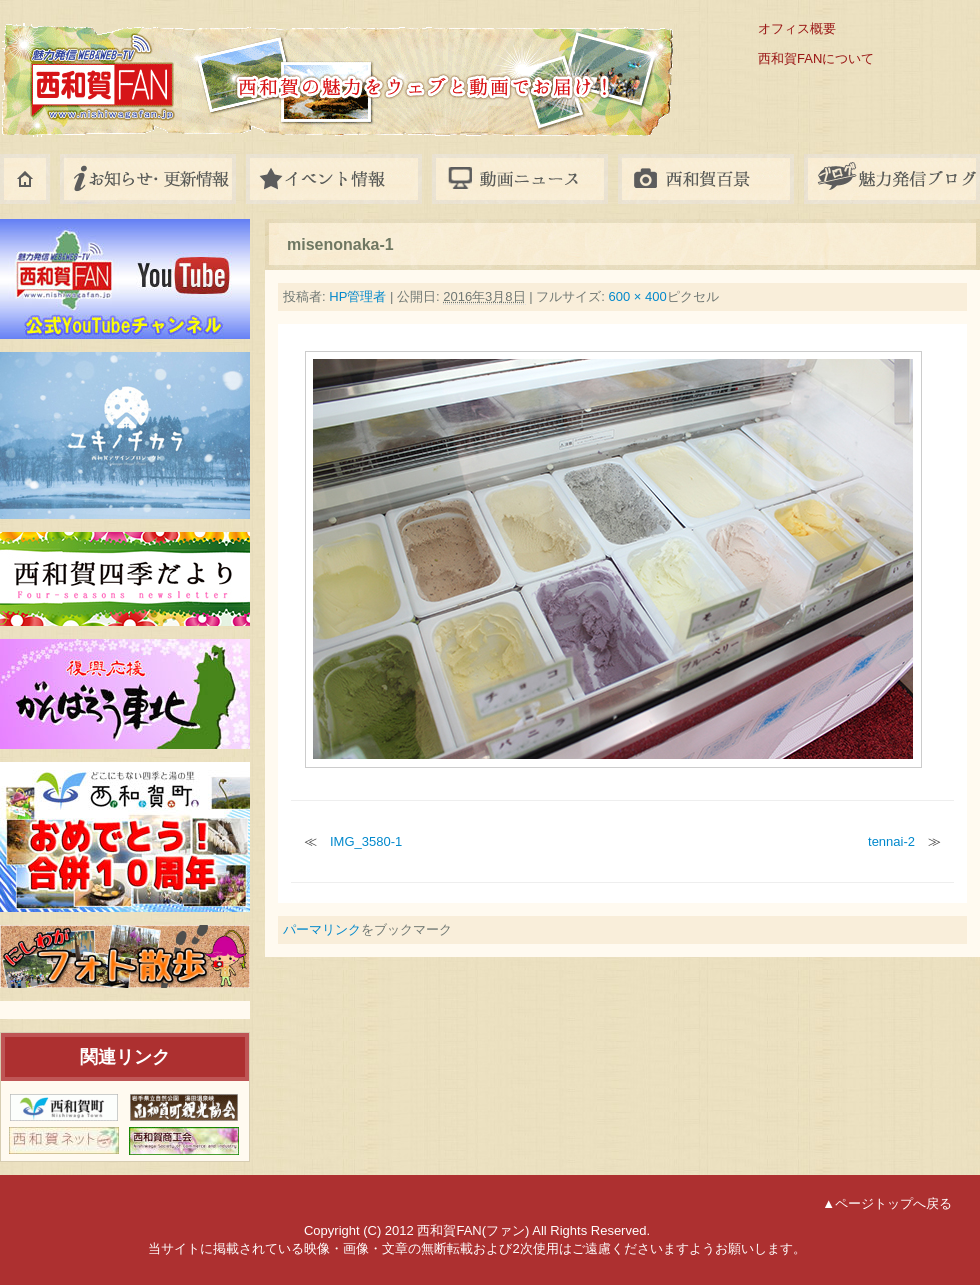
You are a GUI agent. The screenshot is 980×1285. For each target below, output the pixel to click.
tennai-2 (891, 841)
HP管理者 (357, 296)
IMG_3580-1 (366, 841)
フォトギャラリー (706, 179)
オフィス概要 (797, 28)
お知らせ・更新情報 (148, 179)
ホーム (25, 179)
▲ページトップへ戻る (887, 1203)
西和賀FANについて (816, 58)
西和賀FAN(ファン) (250, 62)
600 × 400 (637, 296)
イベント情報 (334, 179)
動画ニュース (520, 179)
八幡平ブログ (892, 179)
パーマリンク (322, 929)
